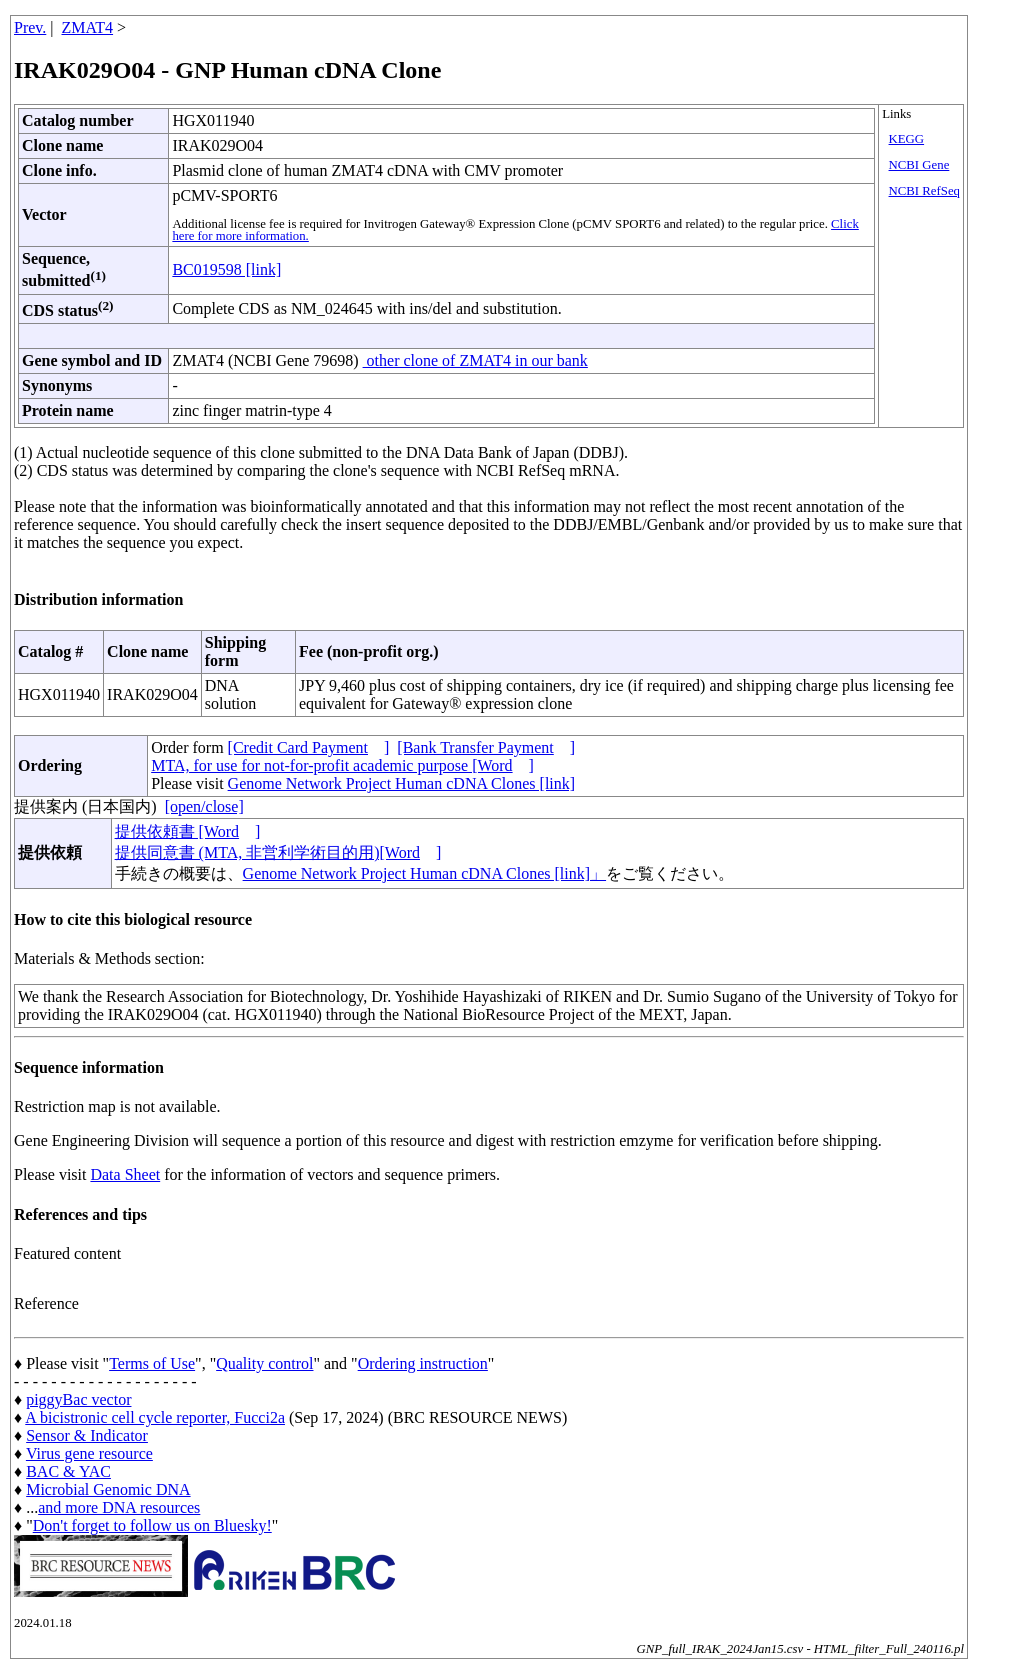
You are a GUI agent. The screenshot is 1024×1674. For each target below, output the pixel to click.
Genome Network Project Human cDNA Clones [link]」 (424, 873)
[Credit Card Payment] (309, 747)
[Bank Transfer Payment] (486, 747)
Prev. (30, 27)
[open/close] (204, 806)
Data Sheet (125, 1174)
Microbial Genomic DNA (108, 1489)
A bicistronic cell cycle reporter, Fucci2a (155, 1417)
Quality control (264, 1363)
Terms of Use (152, 1363)
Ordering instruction (423, 1363)
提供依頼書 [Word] (188, 831)
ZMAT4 (88, 27)
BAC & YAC (68, 1471)
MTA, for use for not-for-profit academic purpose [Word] (342, 765)
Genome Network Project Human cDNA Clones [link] (401, 783)
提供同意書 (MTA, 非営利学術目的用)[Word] (278, 852)
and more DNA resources (119, 1507)
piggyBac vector (78, 1399)
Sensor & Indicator (87, 1435)
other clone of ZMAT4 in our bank (475, 360)
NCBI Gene (919, 165)
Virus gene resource (89, 1453)
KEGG (907, 139)
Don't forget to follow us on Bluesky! (152, 1525)
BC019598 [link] (226, 269)
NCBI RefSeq (924, 191)
